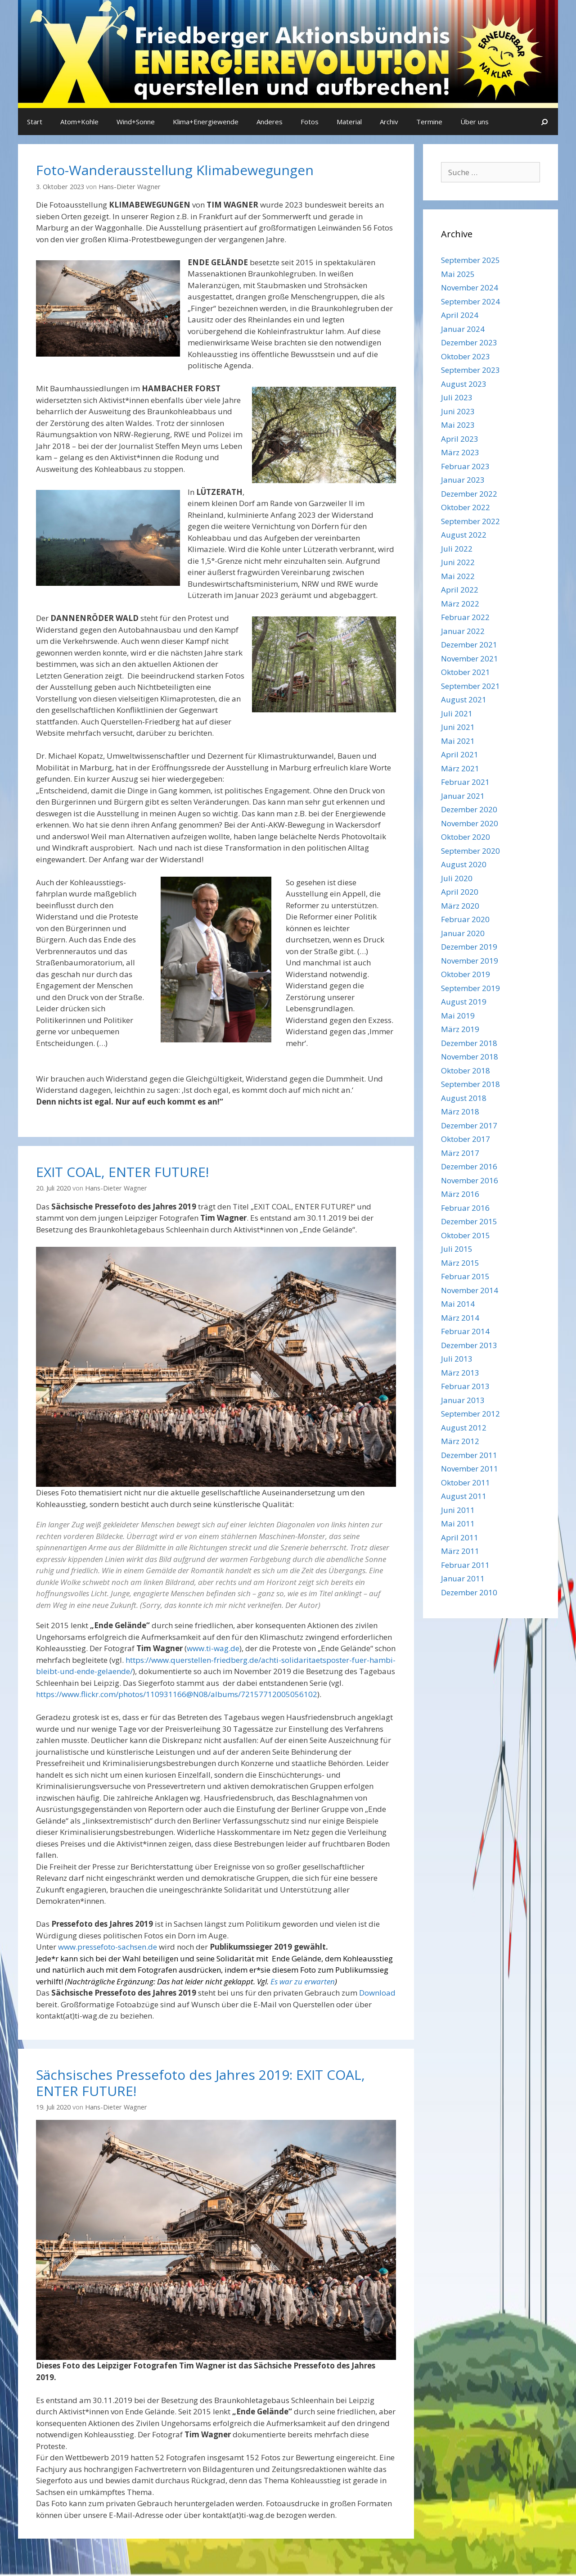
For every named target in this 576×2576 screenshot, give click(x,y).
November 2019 (469, 960)
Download (377, 1992)
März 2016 (460, 1194)
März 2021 (460, 768)
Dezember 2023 (469, 342)
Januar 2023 (463, 480)
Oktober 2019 (465, 974)
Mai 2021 (458, 741)
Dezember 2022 (469, 494)
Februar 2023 (465, 466)
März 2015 (460, 1263)
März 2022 (460, 603)
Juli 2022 (456, 548)
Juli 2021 (456, 713)
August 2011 (463, 1496)
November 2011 (469, 1468)
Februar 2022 (465, 617)
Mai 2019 (458, 1015)
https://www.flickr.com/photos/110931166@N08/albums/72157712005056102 (176, 1694)
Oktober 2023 (465, 356)
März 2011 (460, 1551)
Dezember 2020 (469, 809)
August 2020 (463, 864)
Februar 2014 (465, 1331)
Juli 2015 (456, 1249)
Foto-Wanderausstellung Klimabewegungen (175, 170)
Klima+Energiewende (205, 121)
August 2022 (463, 535)
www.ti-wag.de (213, 1648)
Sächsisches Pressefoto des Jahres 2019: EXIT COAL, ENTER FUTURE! (200, 2082)
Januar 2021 (463, 796)
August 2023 (463, 384)
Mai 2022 (458, 576)
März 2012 (460, 1441)
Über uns (474, 121)
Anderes (269, 121)
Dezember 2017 (469, 1125)
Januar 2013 (463, 1400)
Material (349, 121)
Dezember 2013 (469, 1345)
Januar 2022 (463, 631)
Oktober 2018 (465, 1070)
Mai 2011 (458, 1523)
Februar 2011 (465, 1565)
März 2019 (460, 1029)
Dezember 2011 (469, 1455)
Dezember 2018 (469, 1043)
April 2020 (459, 892)
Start (34, 121)
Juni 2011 (458, 1510)
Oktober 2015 (465, 1235)
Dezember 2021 (469, 644)
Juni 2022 (458, 562)
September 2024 (470, 301)
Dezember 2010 (469, 1592)
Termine (429, 121)
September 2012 (470, 1413)
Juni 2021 (458, 727)
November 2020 (469, 823)
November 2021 (469, 658)
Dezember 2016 (469, 1166)
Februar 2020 (465, 919)
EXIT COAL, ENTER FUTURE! (122, 1172)
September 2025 (470, 260)
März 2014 (460, 1318)
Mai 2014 (458, 1304)
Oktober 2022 (465, 507)
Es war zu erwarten (302, 1981)
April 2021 (459, 754)
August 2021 (463, 699)
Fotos (310, 121)
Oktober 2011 (465, 1482)
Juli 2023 (456, 397)
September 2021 (470, 686)
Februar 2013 (465, 1386)
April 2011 (459, 1537)
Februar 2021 (465, 782)
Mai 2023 (458, 425)
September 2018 (470, 1084)
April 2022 (459, 589)
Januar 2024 (463, 329)
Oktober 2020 (465, 837)
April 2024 (459, 315)
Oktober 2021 (465, 672)
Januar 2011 (463, 1578)
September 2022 (470, 521)
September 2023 (470, 370)
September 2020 (470, 851)
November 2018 (469, 1056)
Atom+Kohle (79, 121)
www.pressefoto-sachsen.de (107, 1947)
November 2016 (469, 1180)
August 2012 (463, 1427)
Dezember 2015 (469, 1221)
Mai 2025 (458, 274)
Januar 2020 (463, 933)
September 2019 (470, 988)
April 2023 (459, 439)
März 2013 (460, 1372)
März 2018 (460, 1111)
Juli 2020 (456, 878)
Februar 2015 (465, 1276)
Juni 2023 (458, 411)
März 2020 (460, 906)
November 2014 (469, 1290)
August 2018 (463, 1098)
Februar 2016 (465, 1208)
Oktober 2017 (465, 1139)
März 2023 (460, 452)
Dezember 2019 (469, 947)
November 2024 (469, 287)
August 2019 (463, 1001)
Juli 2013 (456, 1359)
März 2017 (460, 1153)
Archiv (389, 121)
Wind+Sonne (136, 121)
